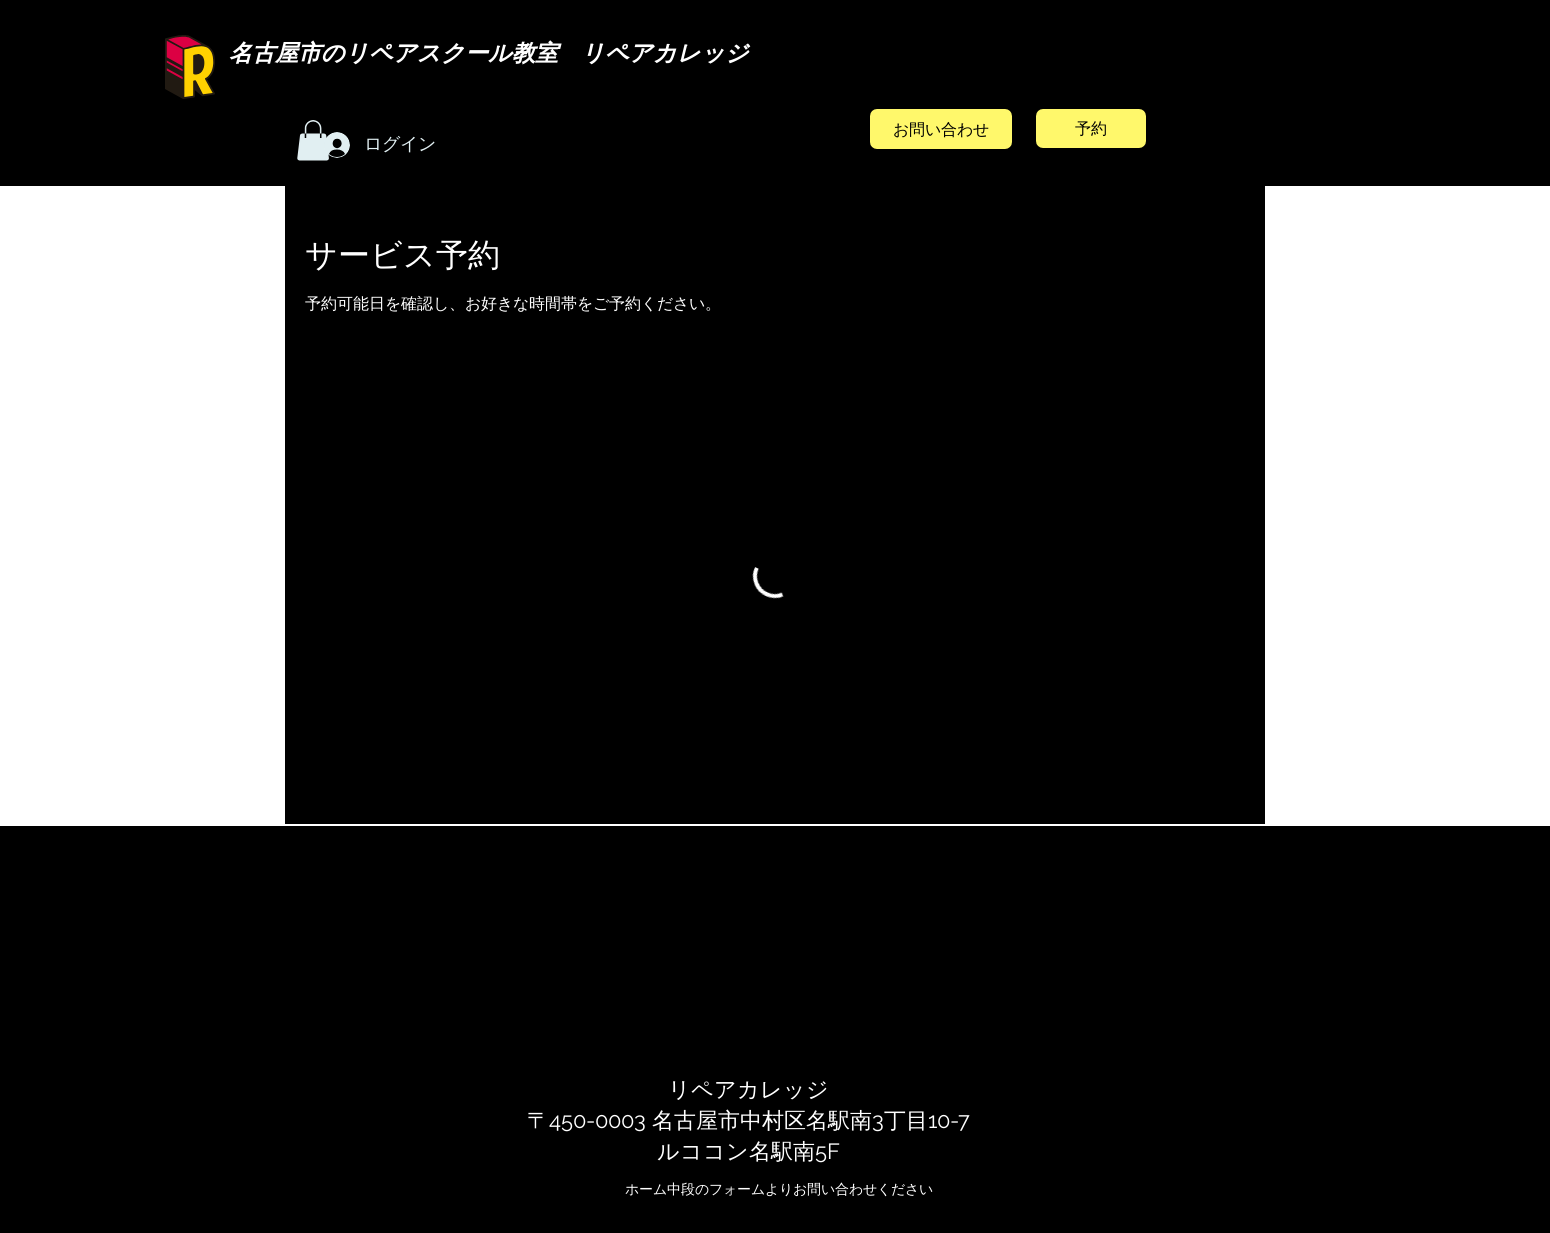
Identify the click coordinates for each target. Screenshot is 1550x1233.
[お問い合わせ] (941, 129)
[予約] (1091, 128)
